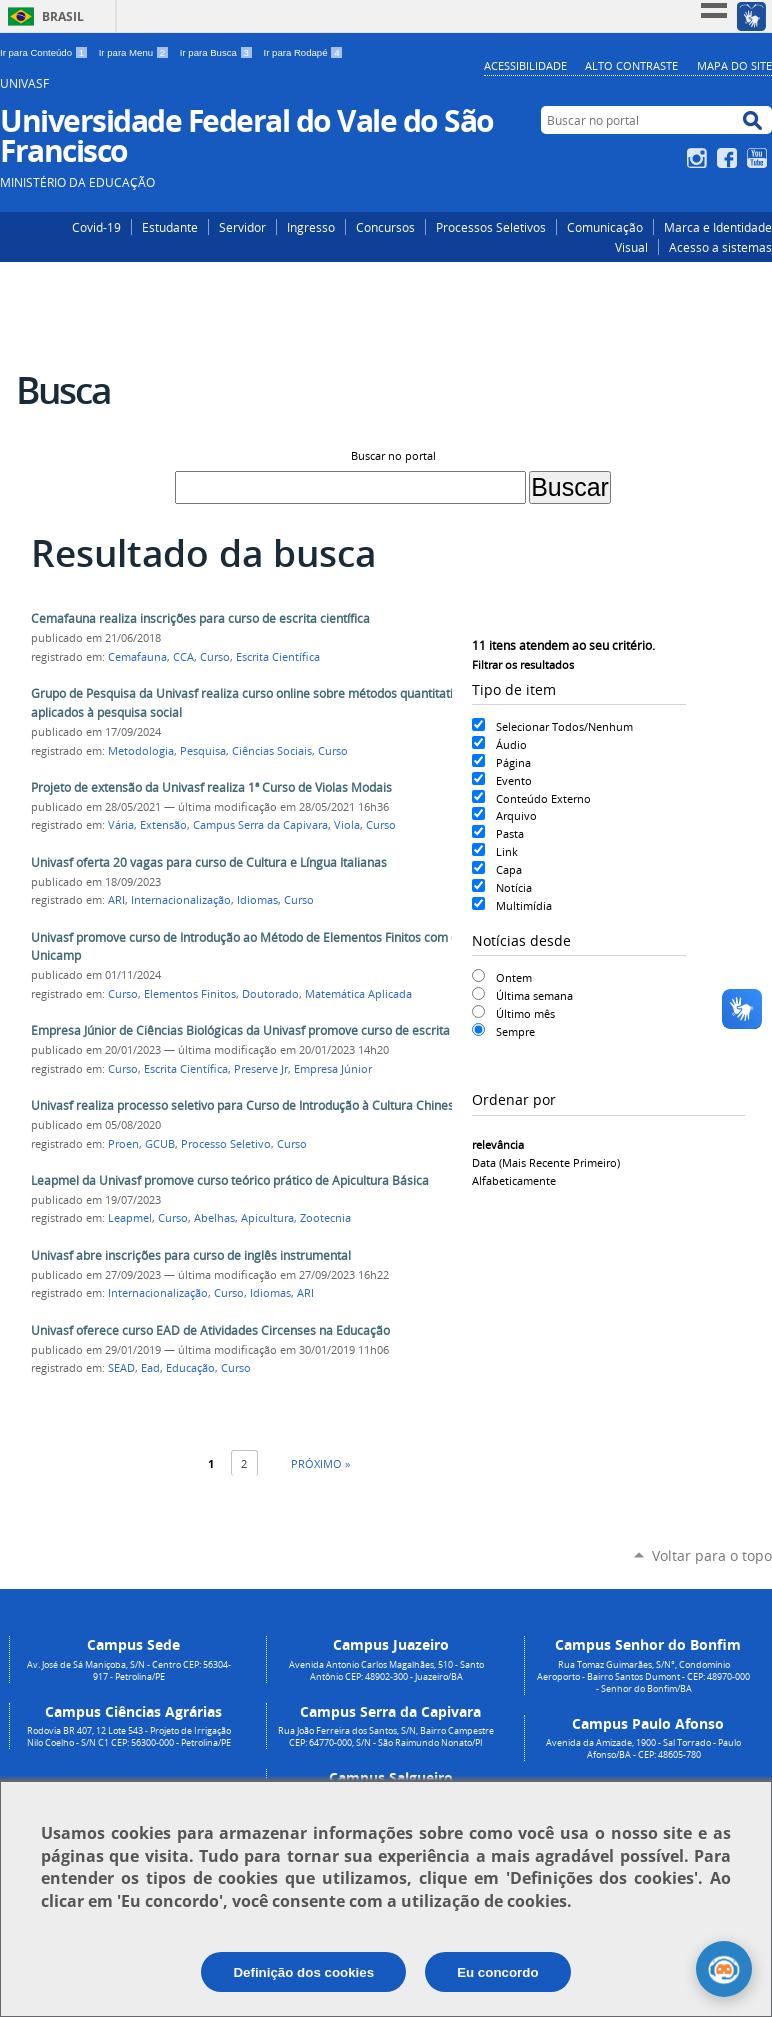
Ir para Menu (135, 52)
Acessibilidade (525, 65)
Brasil (63, 16)
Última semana (534, 995)
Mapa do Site (734, 65)
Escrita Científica (278, 657)
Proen (123, 1144)
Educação (190, 1368)
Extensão (163, 825)
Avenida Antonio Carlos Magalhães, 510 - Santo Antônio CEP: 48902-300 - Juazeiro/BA (386, 1671)
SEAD (121, 1368)
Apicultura (267, 1218)
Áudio (511, 744)
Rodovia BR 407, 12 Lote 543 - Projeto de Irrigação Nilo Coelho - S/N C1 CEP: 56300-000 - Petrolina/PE (129, 1737)
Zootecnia (325, 1218)
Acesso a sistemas (720, 247)
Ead (150, 1368)
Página (513, 762)
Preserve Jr (261, 1069)
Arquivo (516, 815)
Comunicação (605, 227)
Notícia (514, 887)
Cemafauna (137, 657)
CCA (183, 657)
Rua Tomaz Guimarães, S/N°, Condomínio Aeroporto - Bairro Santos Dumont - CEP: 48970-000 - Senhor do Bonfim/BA (643, 1677)
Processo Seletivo (226, 1144)
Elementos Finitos (190, 994)
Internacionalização (181, 900)
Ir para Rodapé (304, 52)
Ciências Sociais (272, 751)
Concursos (385, 227)
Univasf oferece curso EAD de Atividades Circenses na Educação (210, 1330)
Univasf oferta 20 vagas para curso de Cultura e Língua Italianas (209, 862)
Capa (509, 869)
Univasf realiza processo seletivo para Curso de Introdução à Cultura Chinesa (246, 1105)
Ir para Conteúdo (45, 52)
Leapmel (130, 1218)
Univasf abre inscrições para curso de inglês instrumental (191, 1255)
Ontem (514, 977)
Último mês (525, 1013)
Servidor (242, 227)
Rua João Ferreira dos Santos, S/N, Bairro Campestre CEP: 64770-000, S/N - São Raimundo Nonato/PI (386, 1737)
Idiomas (257, 900)
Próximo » (320, 1463)
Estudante (170, 227)
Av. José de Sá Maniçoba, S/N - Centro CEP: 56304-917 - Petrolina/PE (129, 1671)
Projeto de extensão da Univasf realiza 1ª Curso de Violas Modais (211, 787)
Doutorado (270, 994)
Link (507, 851)
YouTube (759, 158)
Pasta (510, 833)
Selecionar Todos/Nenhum (564, 726)
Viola (347, 825)
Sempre (515, 1031)
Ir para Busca (218, 52)
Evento (514, 780)
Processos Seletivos (491, 227)
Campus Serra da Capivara (260, 825)
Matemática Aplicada (358, 994)
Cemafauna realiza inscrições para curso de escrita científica (200, 618)
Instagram (699, 158)
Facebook (729, 158)
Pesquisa (203, 751)
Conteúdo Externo (543, 798)
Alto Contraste (631, 65)
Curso (215, 657)
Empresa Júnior (333, 1069)
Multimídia (524, 905)
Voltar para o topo (712, 1555)
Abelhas (214, 1218)
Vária (121, 825)
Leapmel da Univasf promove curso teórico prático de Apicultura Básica (230, 1180)
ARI (116, 900)
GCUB (160, 1144)
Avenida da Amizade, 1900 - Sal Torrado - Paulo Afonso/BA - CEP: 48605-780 (643, 1749)
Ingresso (311, 227)
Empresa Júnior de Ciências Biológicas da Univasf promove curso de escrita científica (267, 1030)
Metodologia (141, 751)
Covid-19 (96, 227)
